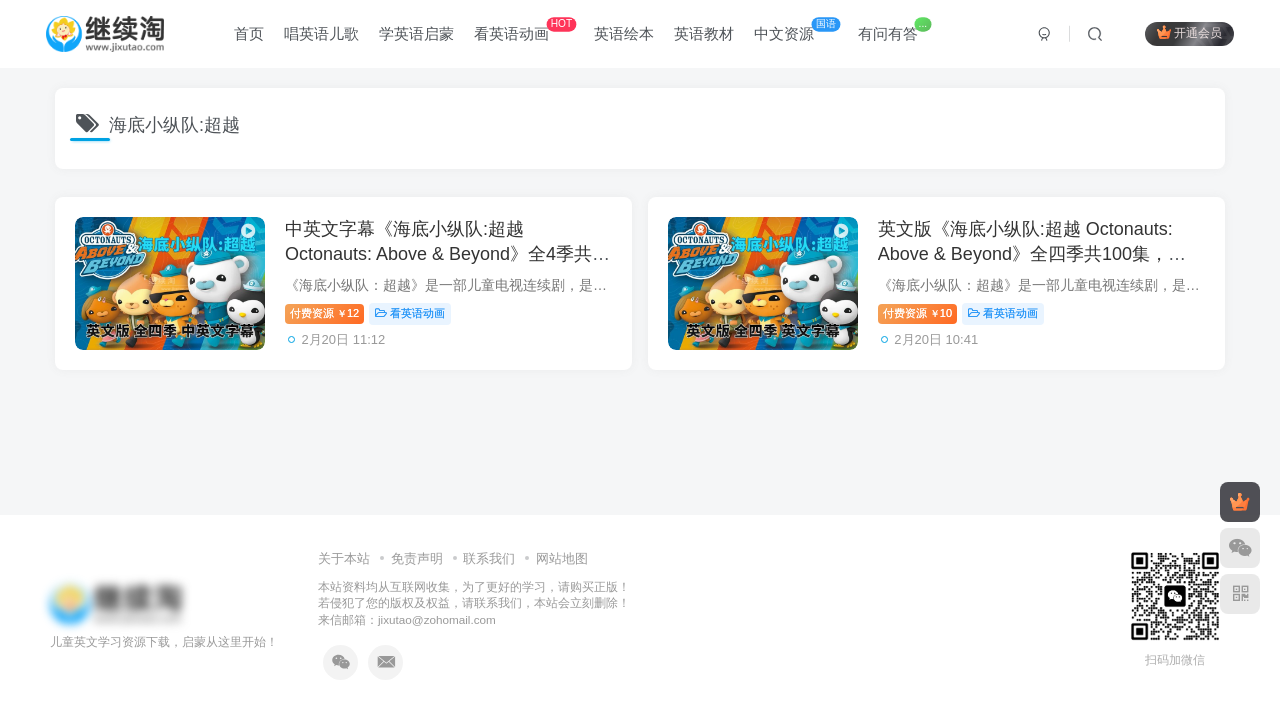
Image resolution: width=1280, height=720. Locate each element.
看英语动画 (525, 29)
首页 (249, 33)
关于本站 (344, 558)
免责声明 (417, 558)
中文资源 (797, 29)
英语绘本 (624, 33)
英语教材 (704, 33)
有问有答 (894, 29)
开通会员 (1189, 32)
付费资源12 (324, 313)
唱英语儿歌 (321, 33)
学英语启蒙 (416, 33)
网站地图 (562, 558)
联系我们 (489, 558)
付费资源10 (917, 313)
